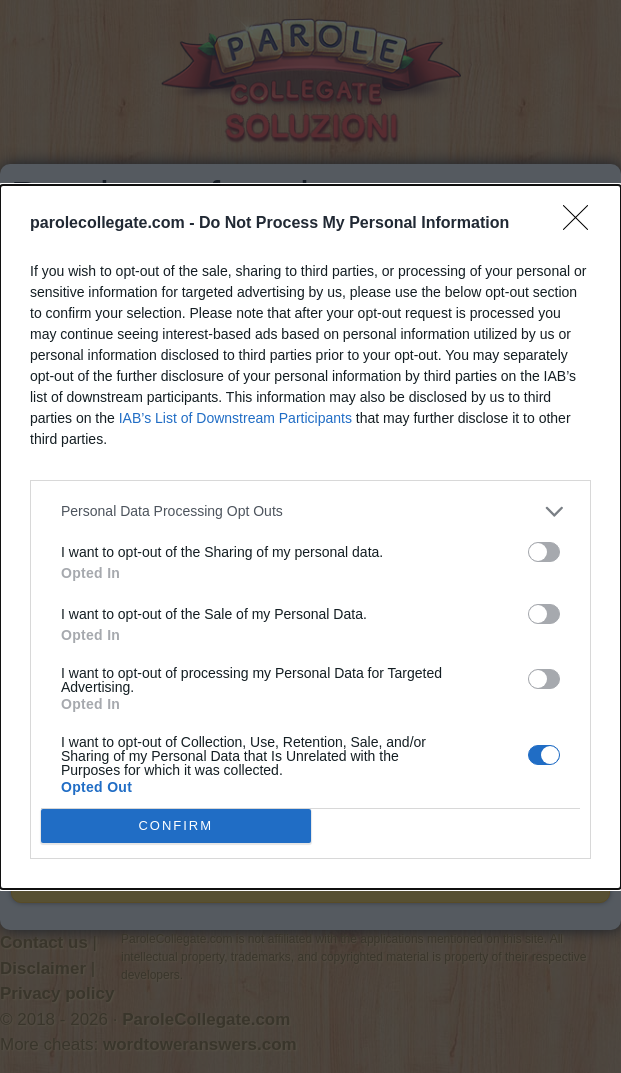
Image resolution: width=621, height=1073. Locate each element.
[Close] (582, 224)
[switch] (544, 552)
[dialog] (310, 537)
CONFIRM (175, 824)
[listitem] (310, 511)
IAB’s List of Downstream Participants (235, 418)
